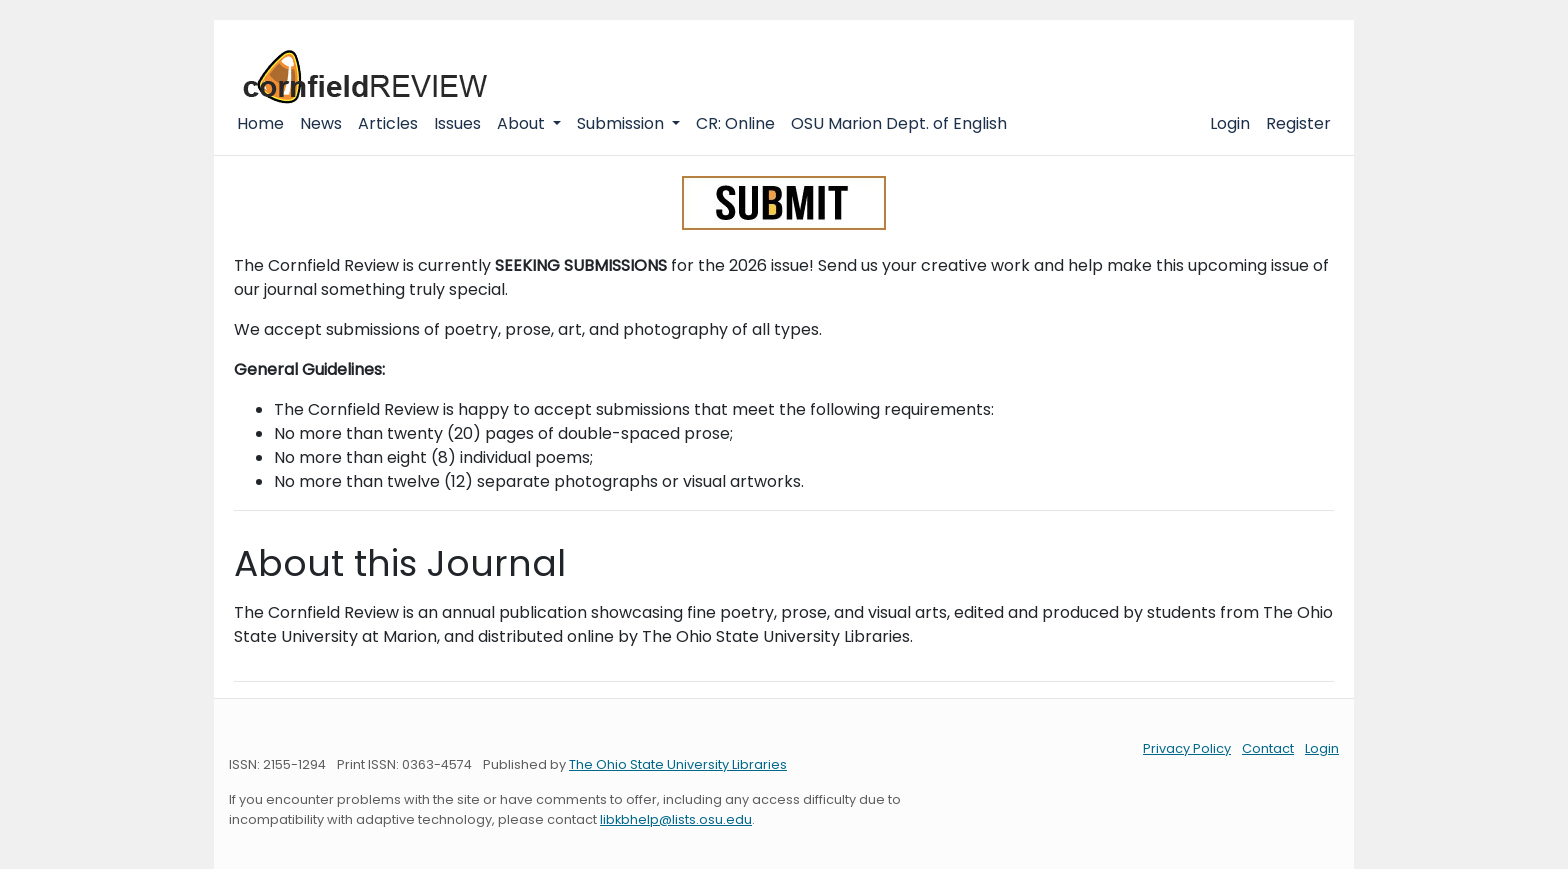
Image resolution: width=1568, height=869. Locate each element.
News (321, 123)
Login (1230, 123)
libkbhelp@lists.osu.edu (676, 819)
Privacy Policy (1187, 748)
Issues (457, 123)
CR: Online (735, 123)
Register (1298, 123)
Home (260, 123)
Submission (622, 123)
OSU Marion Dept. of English (899, 123)
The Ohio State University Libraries (678, 764)
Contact (1268, 748)
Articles (388, 123)
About (523, 123)
